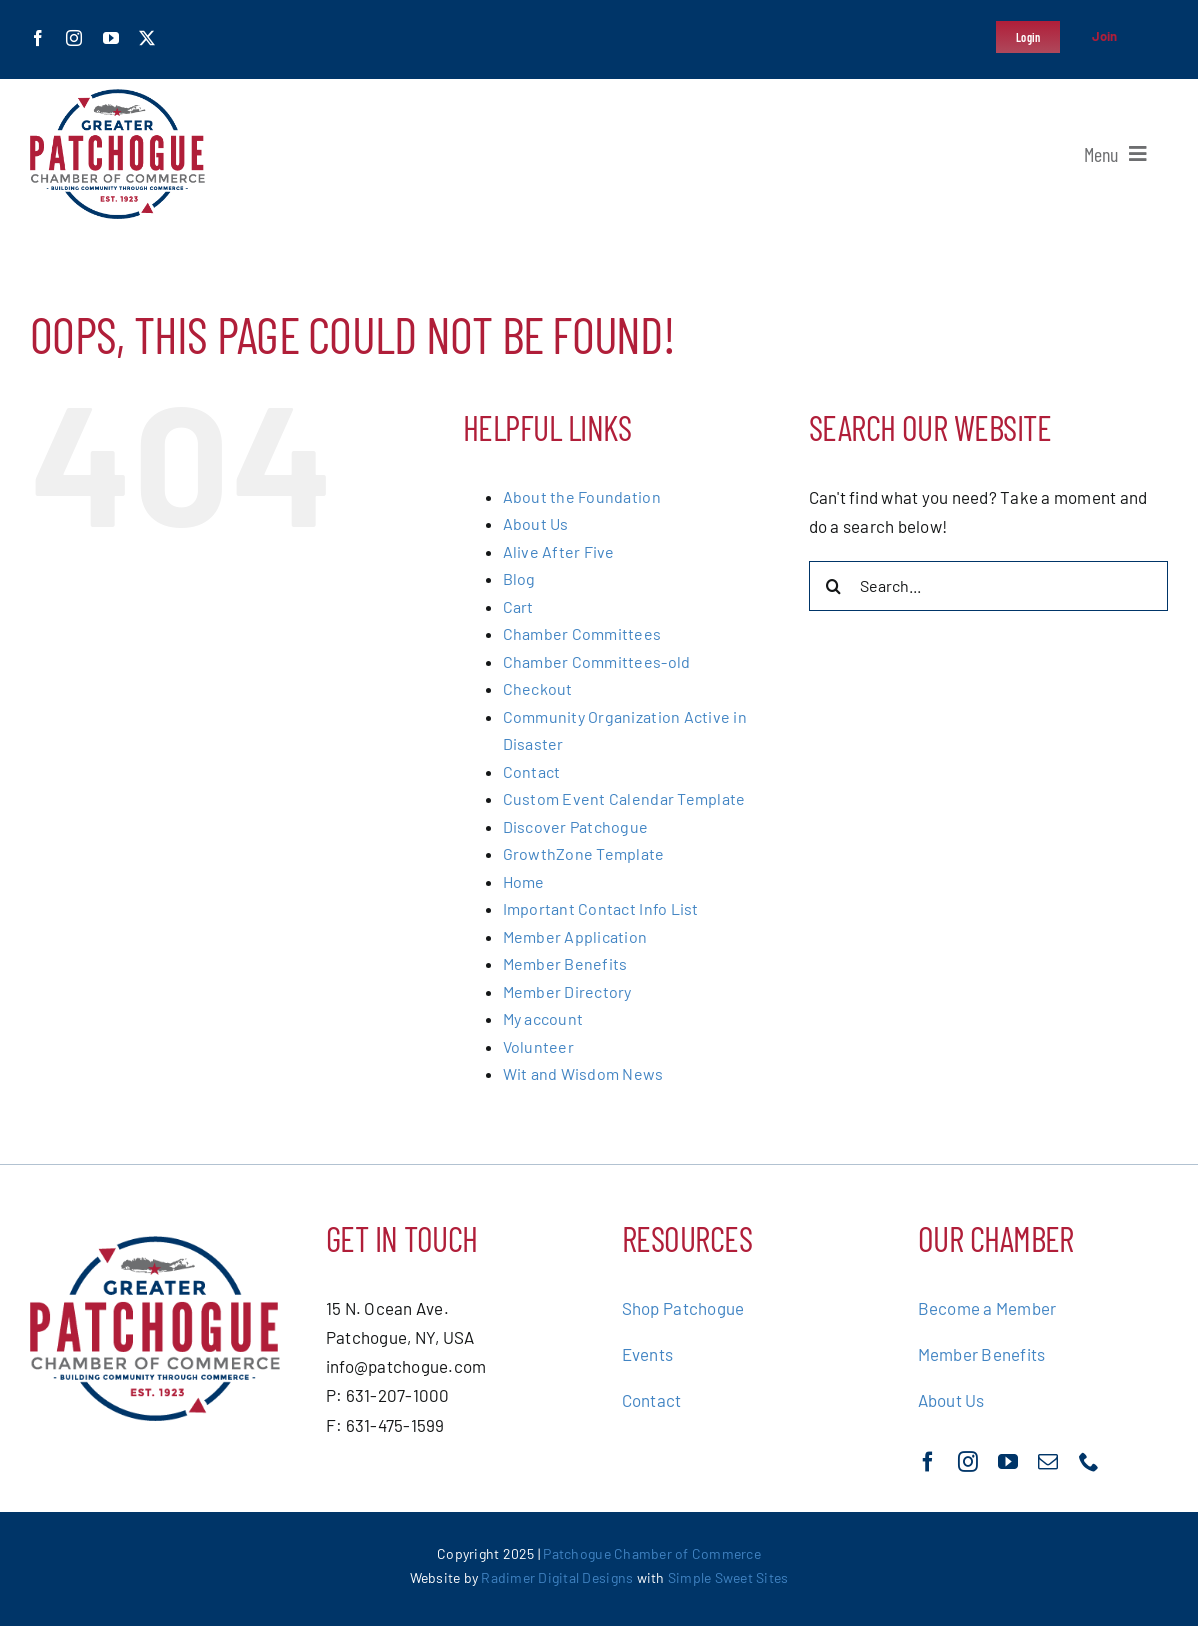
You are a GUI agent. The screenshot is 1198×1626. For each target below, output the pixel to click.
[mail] (1048, 1462)
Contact (532, 771)
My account (543, 1018)
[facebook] (38, 38)
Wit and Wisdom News (583, 1073)
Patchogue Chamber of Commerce (651, 1553)
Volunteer (538, 1046)
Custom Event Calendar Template (624, 798)
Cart (518, 606)
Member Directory (567, 991)
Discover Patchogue (576, 826)
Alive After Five (559, 551)
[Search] (834, 586)
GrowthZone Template (584, 853)
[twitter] (147, 38)
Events (648, 1354)
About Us (536, 523)
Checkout (538, 688)
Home (524, 881)
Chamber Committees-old (597, 661)
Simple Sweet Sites (728, 1577)
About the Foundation (582, 496)
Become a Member (987, 1308)
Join (1105, 36)
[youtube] (111, 38)
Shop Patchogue (683, 1308)
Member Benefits (565, 963)
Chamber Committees (582, 633)
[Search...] (988, 586)
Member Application (575, 936)
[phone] (1089, 1462)
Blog (519, 578)
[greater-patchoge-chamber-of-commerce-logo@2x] (117, 97)
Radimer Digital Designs (558, 1577)
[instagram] (74, 38)
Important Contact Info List (601, 908)
